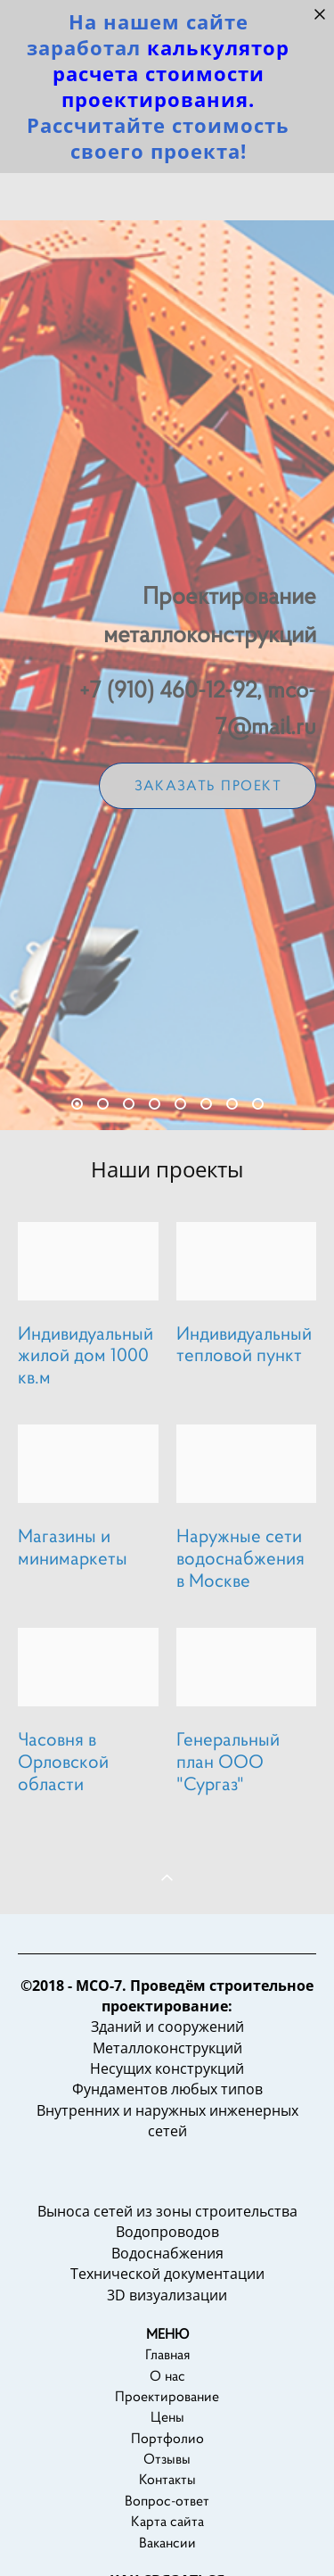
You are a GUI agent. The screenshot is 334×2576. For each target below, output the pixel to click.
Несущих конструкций (167, 2100)
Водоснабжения (167, 2285)
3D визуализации (167, 2327)
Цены (167, 2449)
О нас (167, 2407)
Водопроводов (167, 2265)
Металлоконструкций (167, 2080)
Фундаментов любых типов (167, 2122)
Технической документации (167, 2306)
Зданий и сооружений (167, 2059)
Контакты (167, 2512)
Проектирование (167, 2428)
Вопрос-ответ (167, 2532)
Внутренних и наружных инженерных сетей (167, 2153)
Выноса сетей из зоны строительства (167, 2244)
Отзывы (167, 2491)
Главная (167, 2387)
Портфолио (167, 2470)
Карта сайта (167, 2554)
